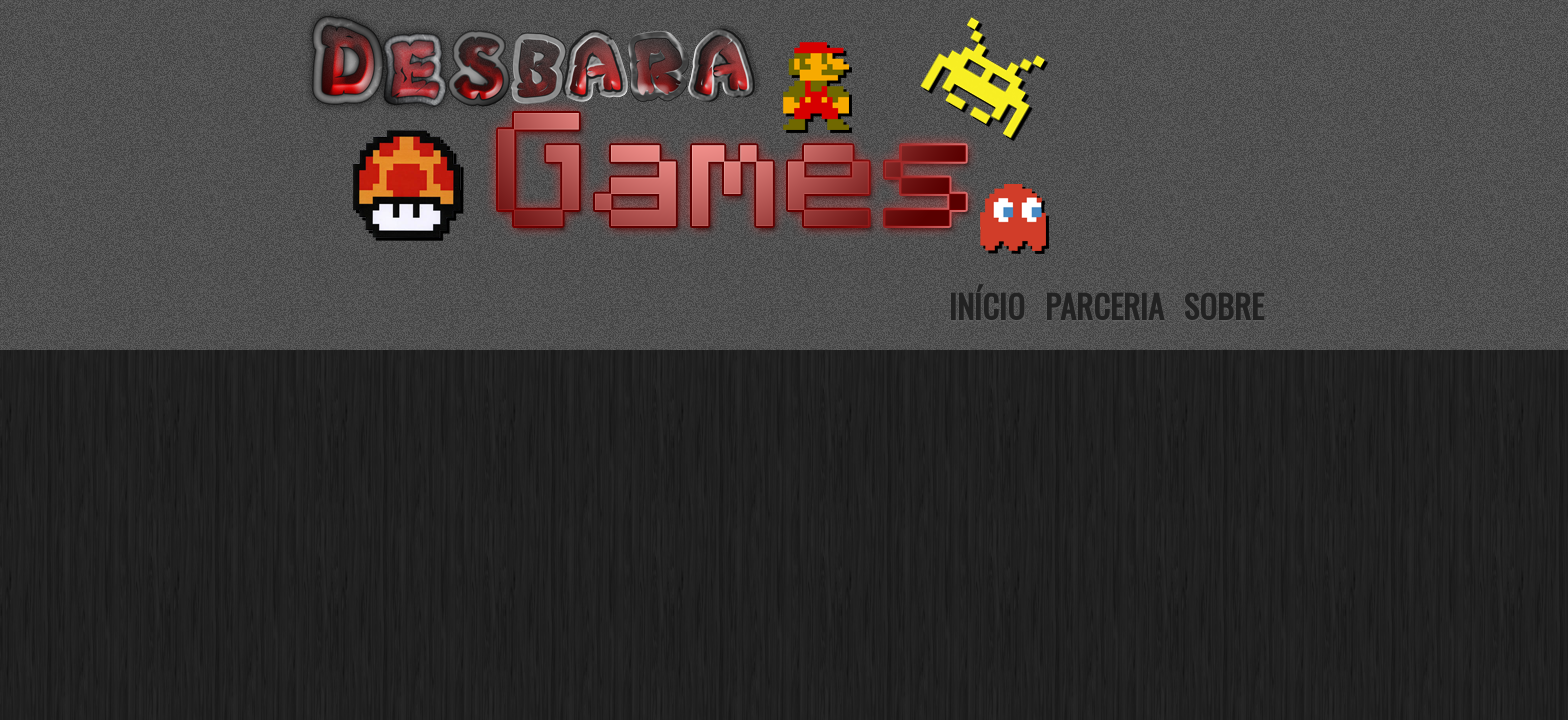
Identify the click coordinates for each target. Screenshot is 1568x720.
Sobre (1224, 305)
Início (987, 305)
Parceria (1104, 305)
